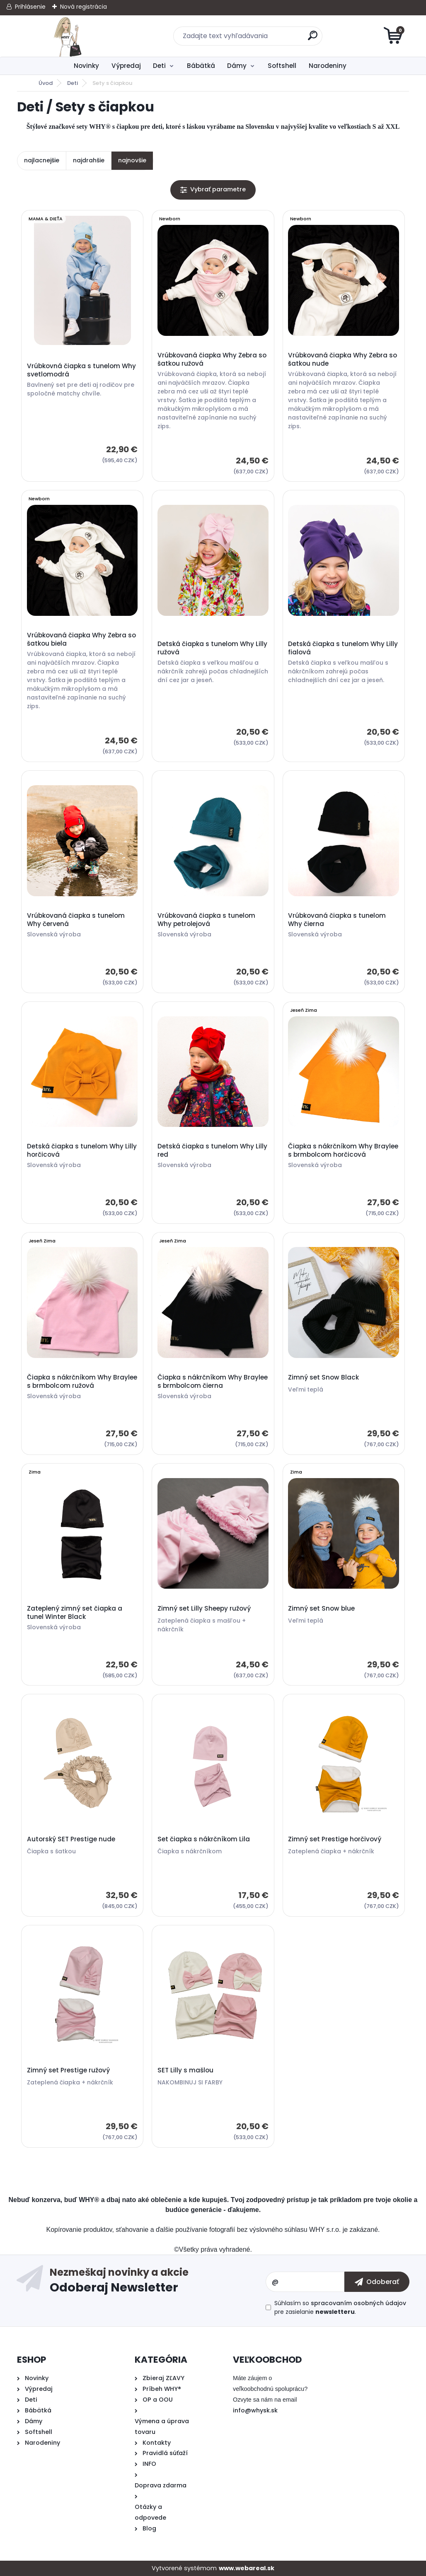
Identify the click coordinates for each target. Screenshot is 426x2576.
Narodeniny (327, 65)
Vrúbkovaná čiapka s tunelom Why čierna (337, 920)
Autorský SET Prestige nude (71, 1839)
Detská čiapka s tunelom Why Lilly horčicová (82, 1150)
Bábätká (201, 65)
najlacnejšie (41, 160)
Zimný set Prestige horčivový (334, 1839)
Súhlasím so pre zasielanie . (340, 2307)
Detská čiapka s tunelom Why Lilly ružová (212, 648)
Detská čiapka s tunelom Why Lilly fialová (343, 648)
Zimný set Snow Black (323, 1377)
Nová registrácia (83, 6)
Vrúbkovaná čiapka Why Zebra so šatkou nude (342, 359)
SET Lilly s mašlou (185, 2070)
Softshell (282, 65)
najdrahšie (88, 160)
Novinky (86, 65)
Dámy (237, 65)
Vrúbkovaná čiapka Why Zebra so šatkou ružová (211, 359)
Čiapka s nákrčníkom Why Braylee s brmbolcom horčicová (343, 1150)
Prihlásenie (30, 6)
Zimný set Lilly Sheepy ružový (204, 1608)
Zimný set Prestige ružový (68, 2070)
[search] (312, 39)
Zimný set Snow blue (321, 1608)
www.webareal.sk (246, 2568)
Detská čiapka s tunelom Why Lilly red (212, 1150)
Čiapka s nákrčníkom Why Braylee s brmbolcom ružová (82, 1381)
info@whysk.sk (255, 2410)
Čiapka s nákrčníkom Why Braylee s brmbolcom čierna (212, 1381)
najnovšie (132, 160)
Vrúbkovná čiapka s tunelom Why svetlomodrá (81, 370)
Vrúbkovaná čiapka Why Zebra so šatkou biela (81, 639)
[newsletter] (377, 2281)
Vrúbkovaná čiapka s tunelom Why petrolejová (206, 920)
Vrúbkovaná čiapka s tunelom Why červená (76, 920)
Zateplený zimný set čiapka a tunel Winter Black (74, 1612)
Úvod (46, 83)
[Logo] (68, 36)
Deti (159, 65)
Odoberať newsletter (158, 2282)
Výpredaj (126, 65)
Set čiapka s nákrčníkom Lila (203, 1839)
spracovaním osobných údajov (358, 2303)
